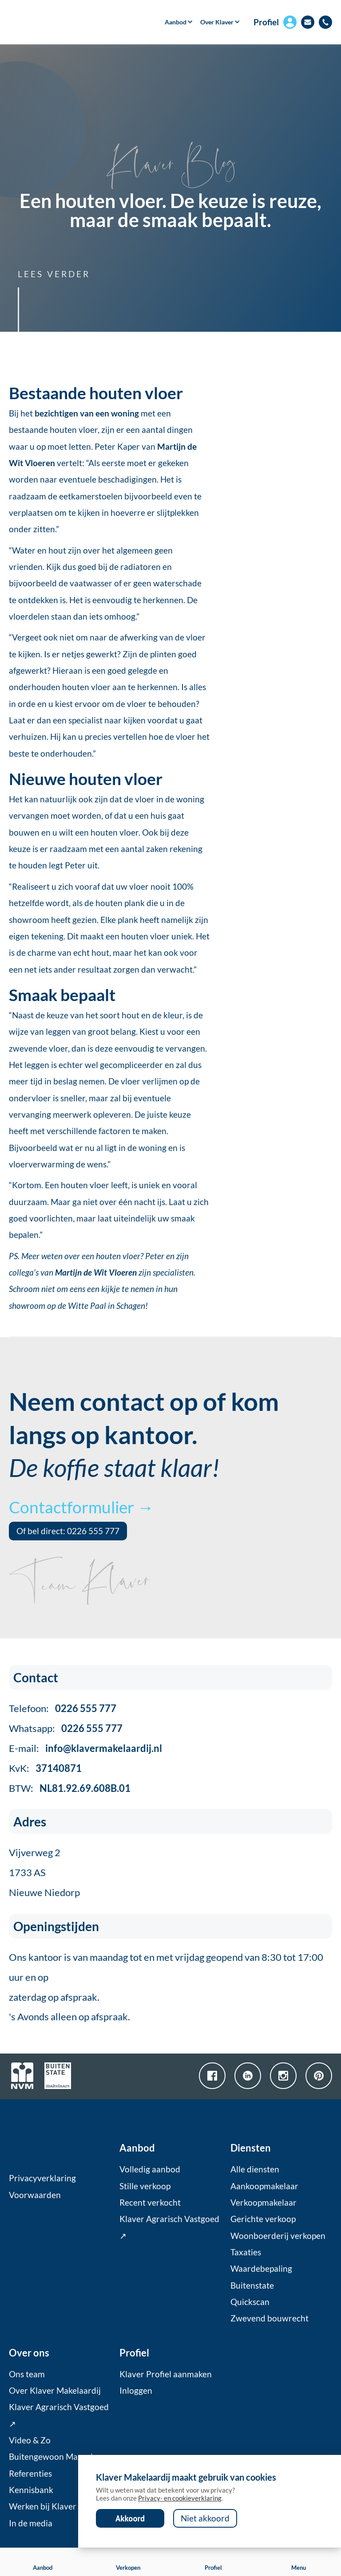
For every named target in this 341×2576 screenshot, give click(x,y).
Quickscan (250, 2302)
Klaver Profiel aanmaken (165, 2374)
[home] (59, 22)
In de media (30, 2523)
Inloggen (135, 2390)
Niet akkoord (205, 2518)
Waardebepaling (261, 2269)
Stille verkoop (144, 2186)
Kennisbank (31, 2490)
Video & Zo (30, 2440)
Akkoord (130, 2518)
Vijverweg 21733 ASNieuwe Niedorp (44, 1872)
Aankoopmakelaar (264, 2186)
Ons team (27, 2374)
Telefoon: (62, 1708)
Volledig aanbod (149, 2169)
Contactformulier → (81, 1507)
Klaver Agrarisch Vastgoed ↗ (169, 2227)
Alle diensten (254, 2169)
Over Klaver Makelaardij (55, 2390)
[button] (176, 22)
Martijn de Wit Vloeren (96, 1272)
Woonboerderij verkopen (277, 2236)
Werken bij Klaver (42, 2506)
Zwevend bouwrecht (269, 2318)
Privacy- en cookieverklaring (180, 2498)
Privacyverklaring (42, 2178)
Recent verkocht (150, 2202)
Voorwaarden (35, 2195)
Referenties (30, 2473)
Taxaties (245, 2252)
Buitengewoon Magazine (55, 2457)
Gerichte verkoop (263, 2219)
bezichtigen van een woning (87, 413)
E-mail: (85, 1748)
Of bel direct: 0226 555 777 (67, 1531)
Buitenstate (252, 2285)
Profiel (266, 22)
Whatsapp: (66, 1728)
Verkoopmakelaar (263, 2202)
